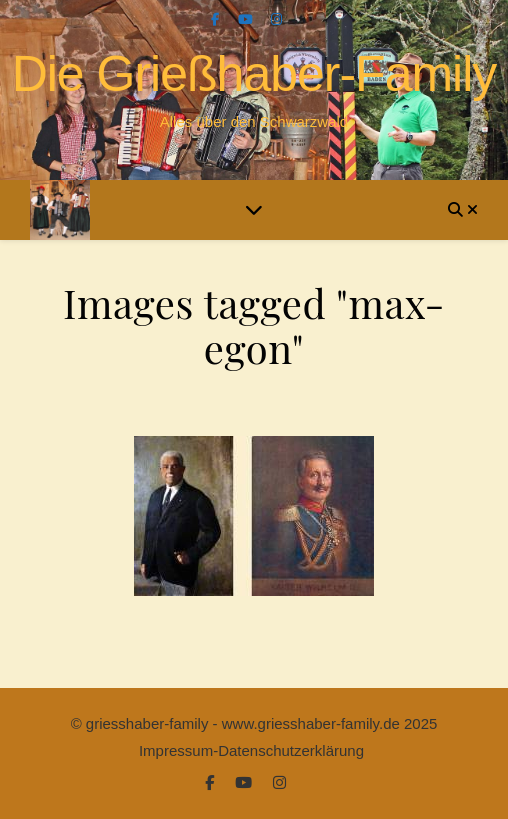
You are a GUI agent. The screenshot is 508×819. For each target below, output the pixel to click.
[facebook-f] (217, 19)
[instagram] (276, 19)
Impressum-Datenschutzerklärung (251, 750)
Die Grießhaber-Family (254, 74)
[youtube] (247, 19)
